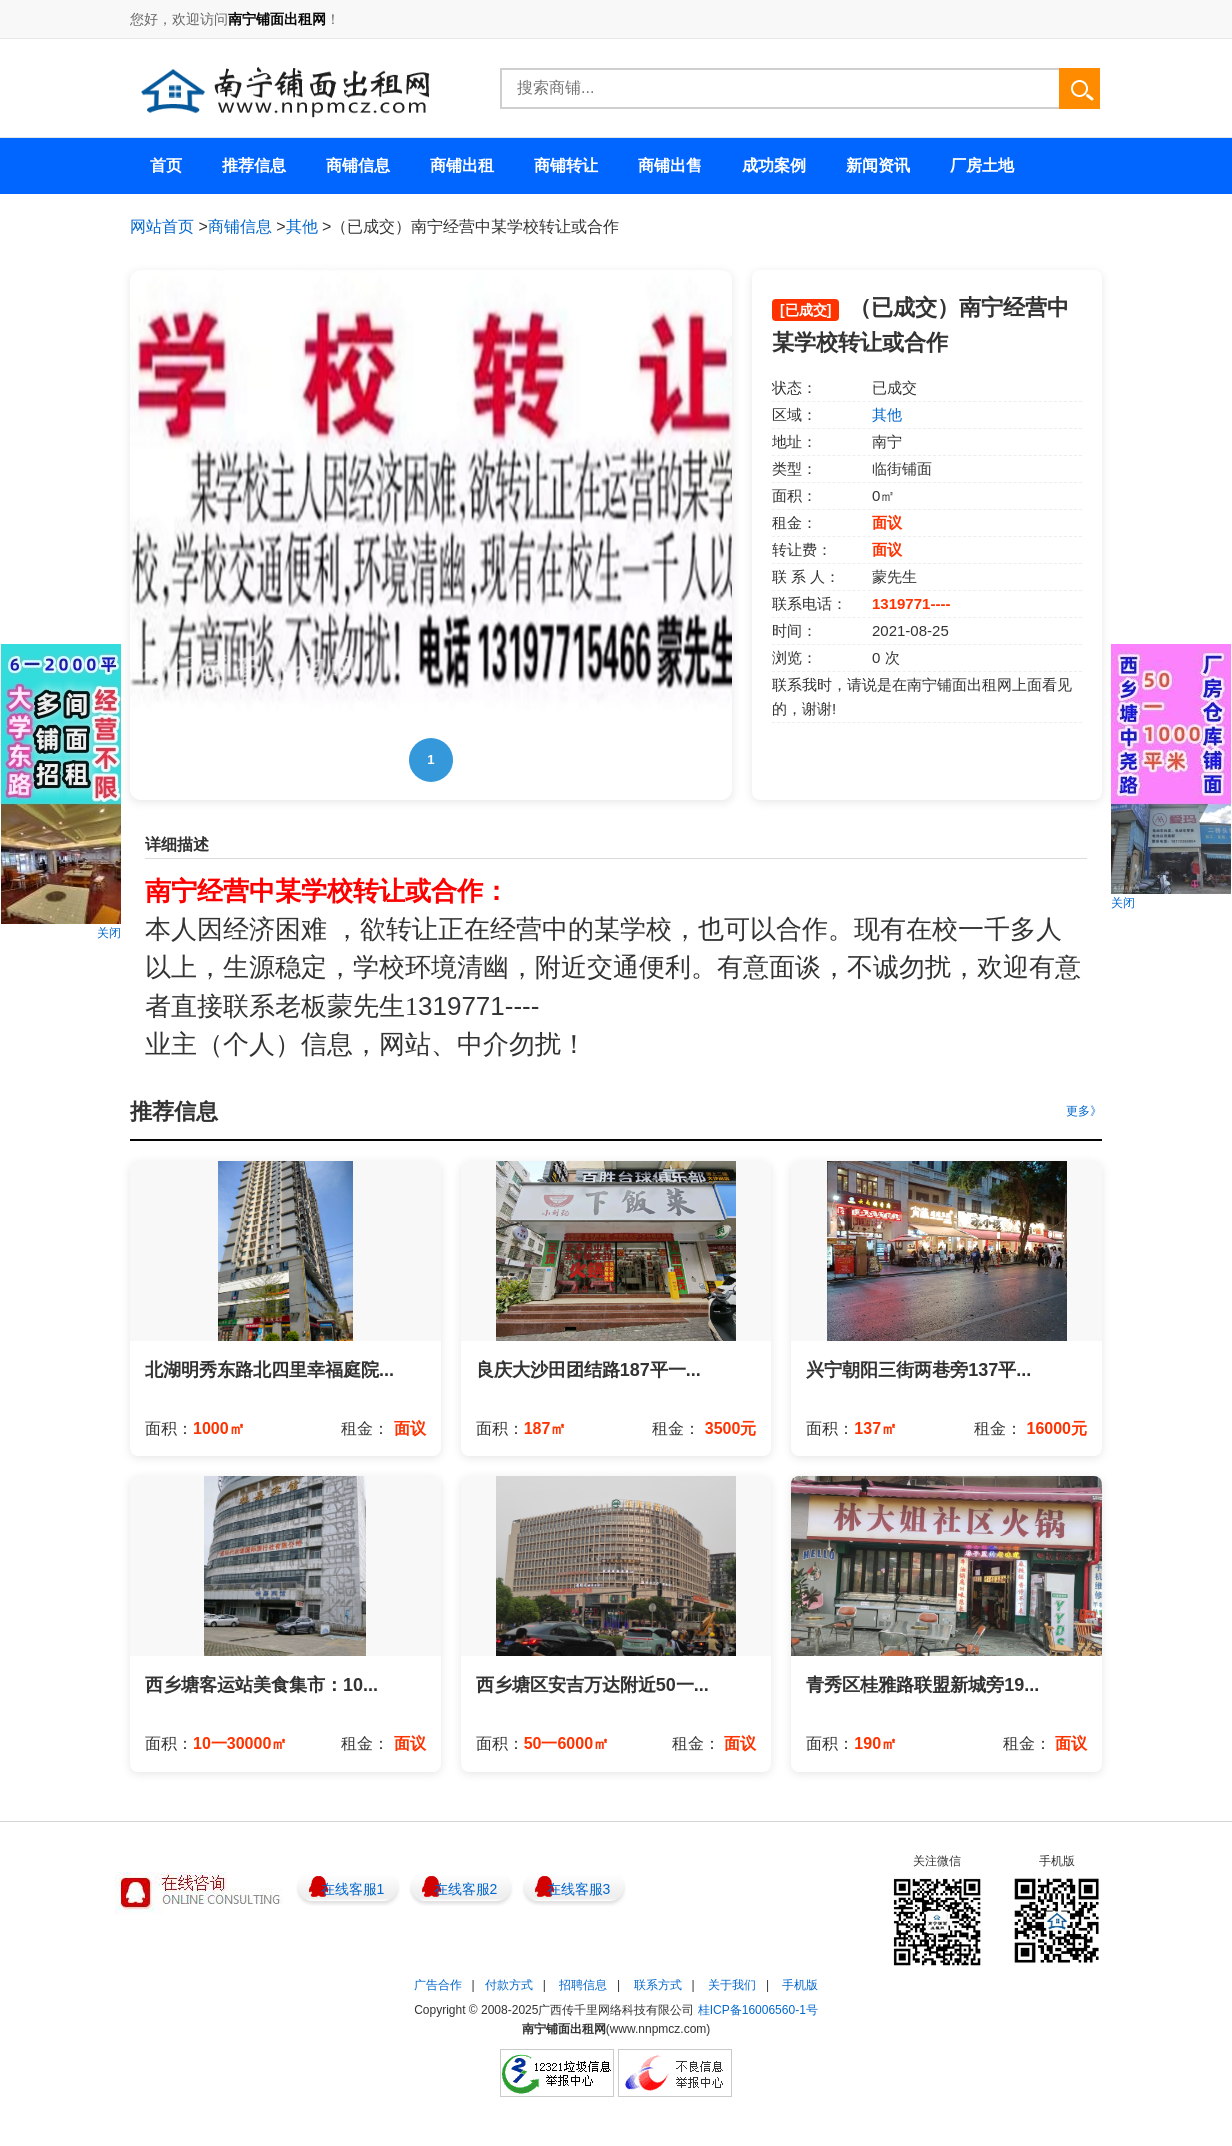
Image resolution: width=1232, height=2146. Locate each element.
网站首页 (162, 226)
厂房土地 (982, 165)
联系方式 (658, 1985)
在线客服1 (353, 1889)
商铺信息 (240, 226)
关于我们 (732, 1985)
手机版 (800, 1985)
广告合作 (438, 1985)
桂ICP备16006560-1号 (758, 2010)
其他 (302, 226)
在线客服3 (579, 1889)
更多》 (1084, 1111)
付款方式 (509, 1985)
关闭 (109, 933)
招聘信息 (583, 1985)
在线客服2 (466, 1889)
